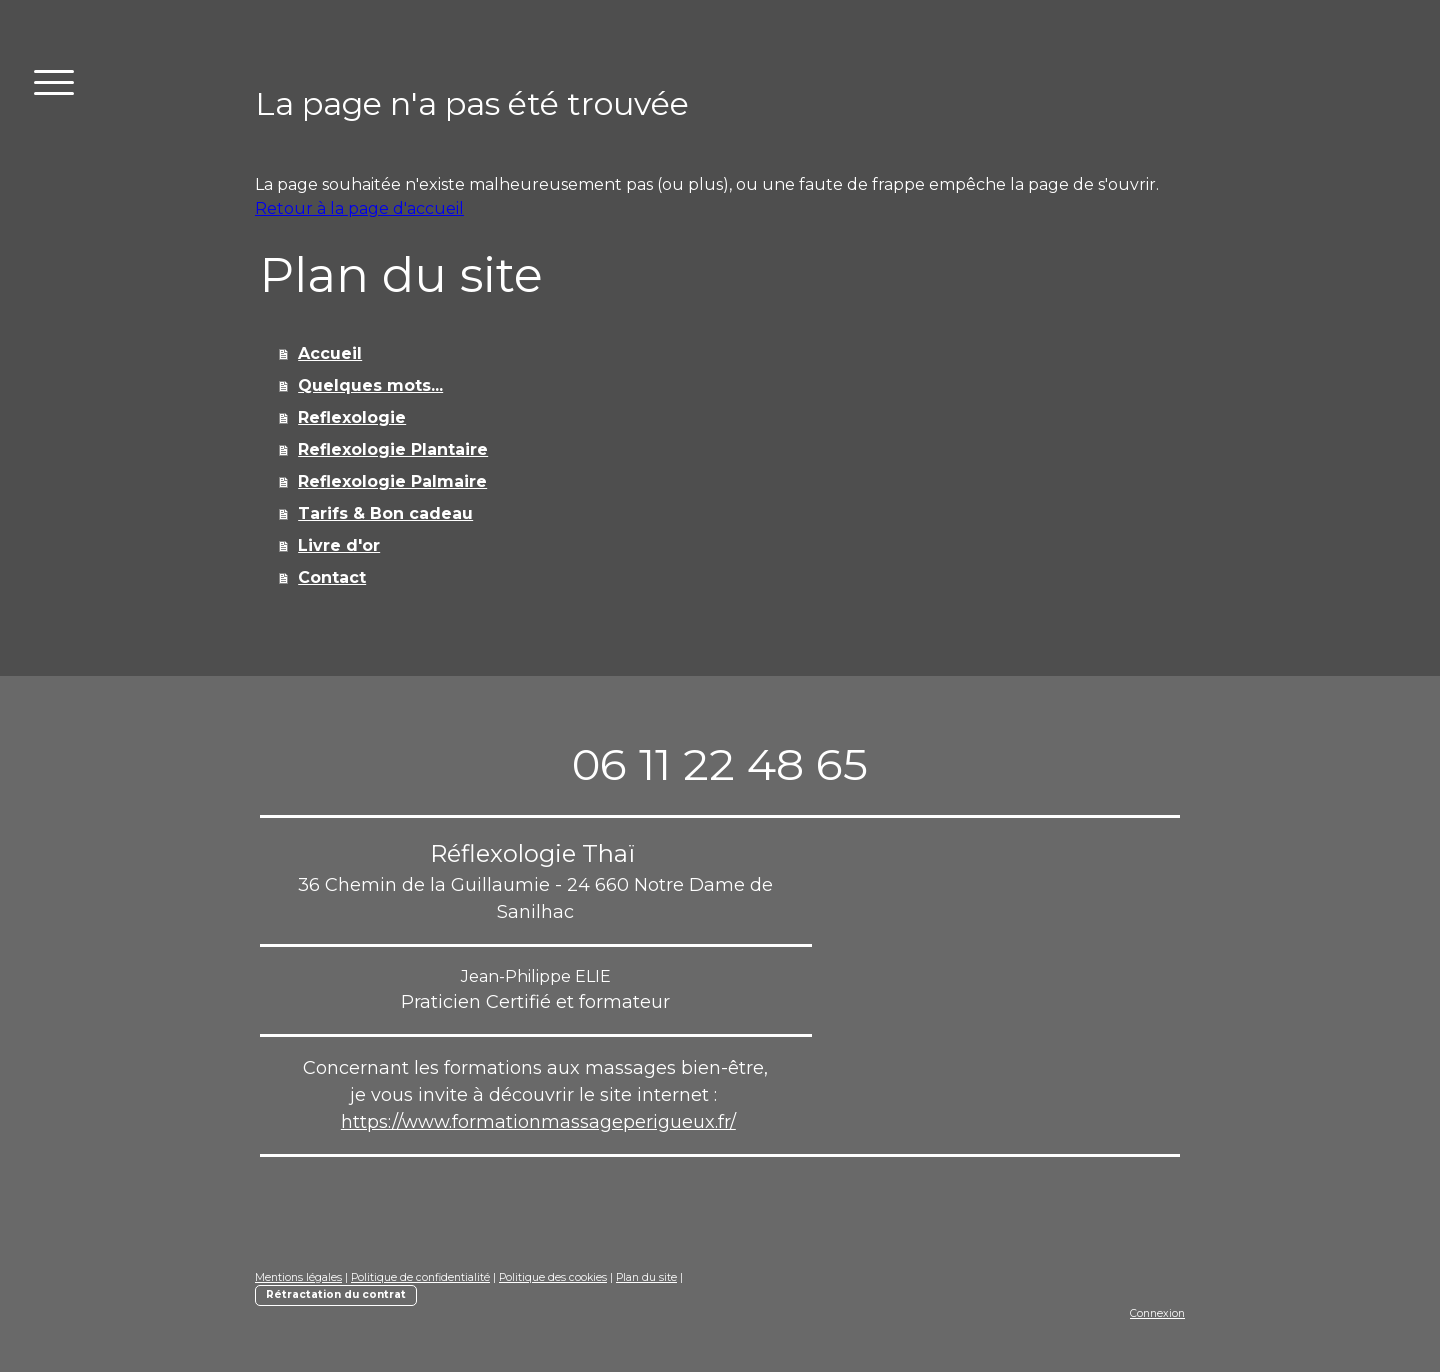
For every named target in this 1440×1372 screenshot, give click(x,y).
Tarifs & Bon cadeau (385, 513)
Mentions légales (298, 1277)
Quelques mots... (370, 385)
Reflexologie (352, 417)
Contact (332, 577)
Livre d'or (339, 545)
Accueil (330, 353)
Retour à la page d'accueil (359, 208)
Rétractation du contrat (336, 1294)
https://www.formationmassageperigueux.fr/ (538, 1122)
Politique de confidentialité (420, 1277)
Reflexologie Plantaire (393, 449)
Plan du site (646, 1277)
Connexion (1157, 1313)
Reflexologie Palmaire (392, 481)
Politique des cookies (553, 1277)
